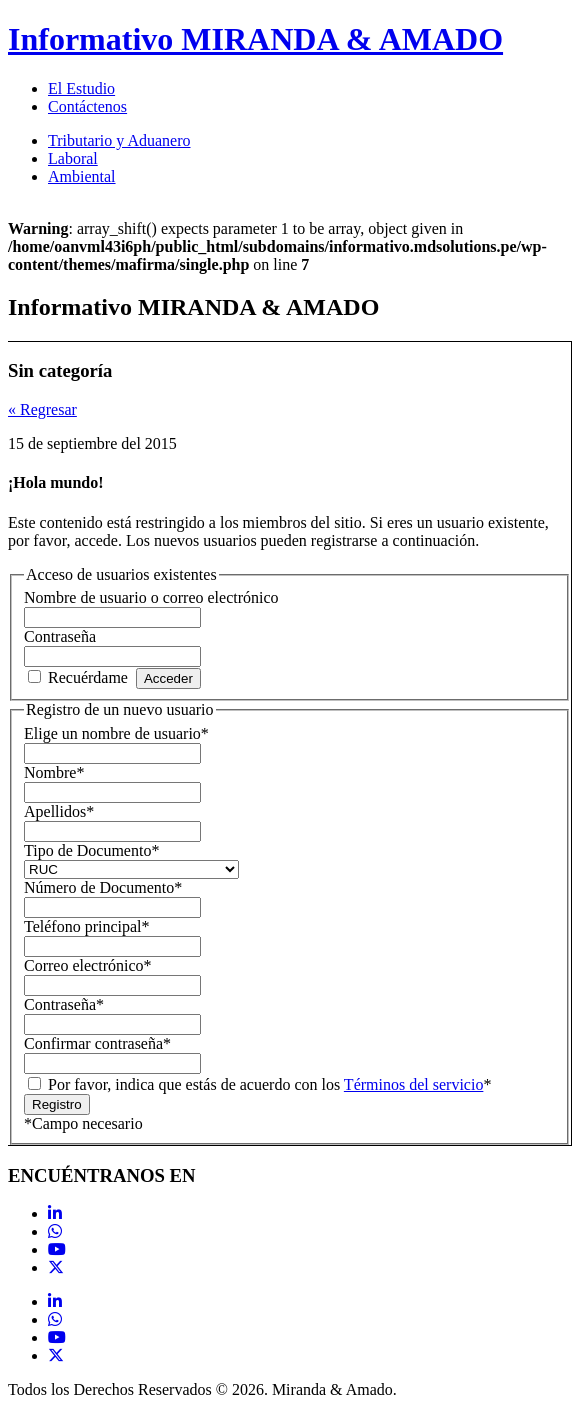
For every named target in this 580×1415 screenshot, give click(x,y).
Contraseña (60, 636)
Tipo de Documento (91, 850)
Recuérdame (88, 677)
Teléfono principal (87, 926)
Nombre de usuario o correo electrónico (151, 597)
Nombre (54, 772)
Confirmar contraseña (97, 1043)
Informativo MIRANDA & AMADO (255, 39)
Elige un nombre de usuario (116, 733)
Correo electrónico (88, 965)
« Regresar (42, 409)
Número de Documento (103, 887)
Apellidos (59, 811)
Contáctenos (87, 106)
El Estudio (81, 88)
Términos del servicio (414, 1084)
